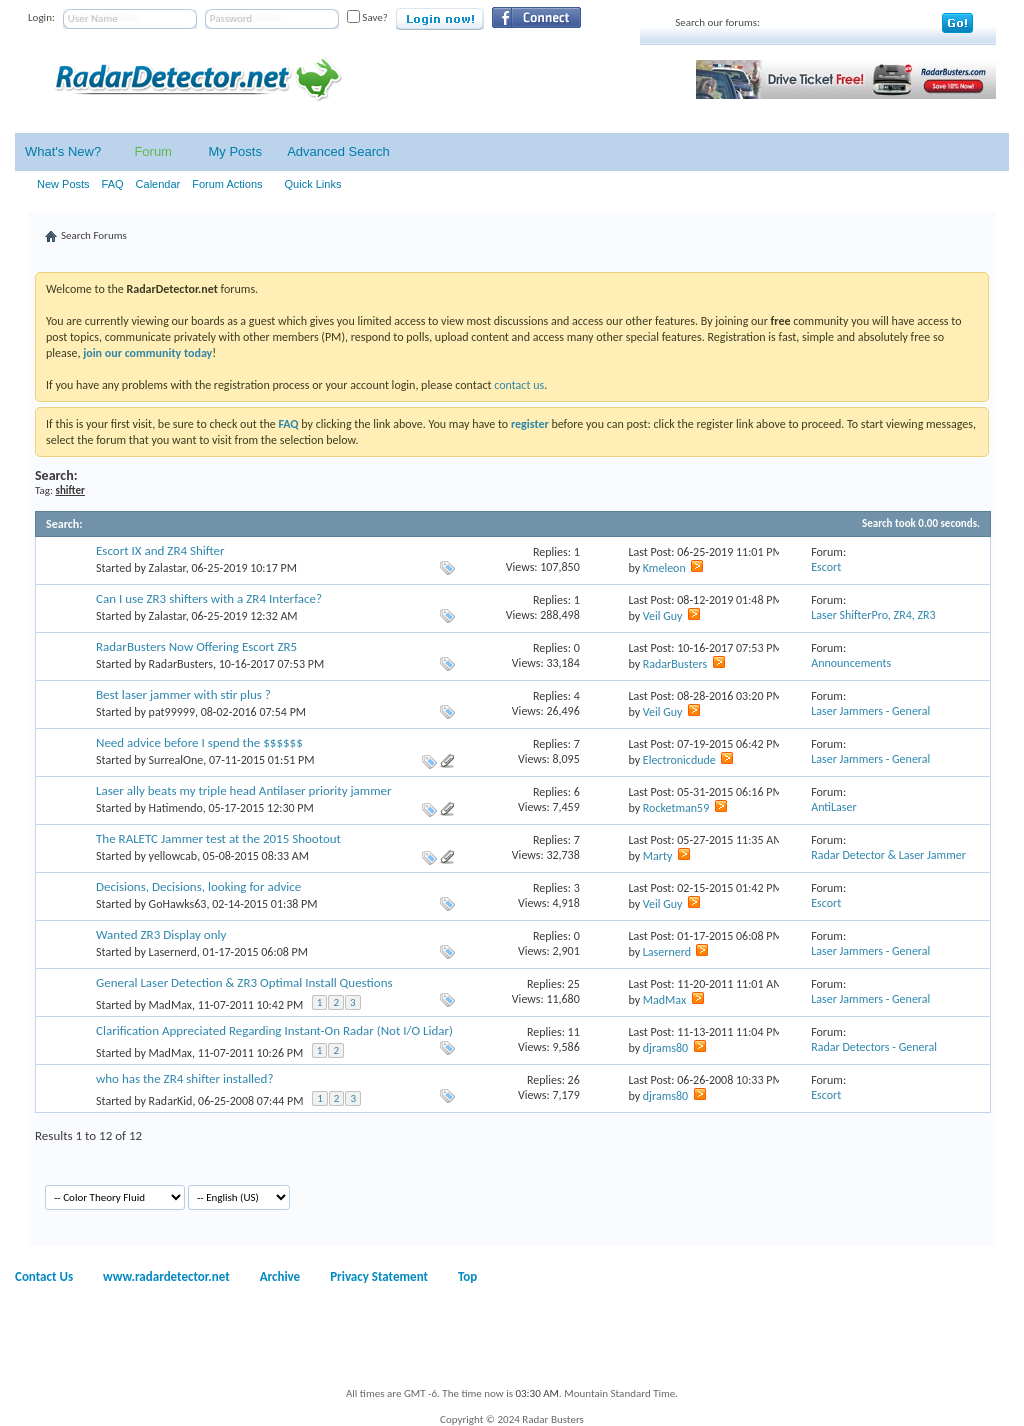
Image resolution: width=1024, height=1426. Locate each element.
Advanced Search (338, 151)
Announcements (851, 663)
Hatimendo (176, 808)
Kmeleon (664, 568)
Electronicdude (679, 760)
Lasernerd (173, 952)
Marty (658, 856)
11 (574, 1032)
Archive (280, 1276)
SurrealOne (176, 760)
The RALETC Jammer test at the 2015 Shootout (218, 838)
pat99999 (172, 712)
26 (574, 1080)
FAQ (113, 184)
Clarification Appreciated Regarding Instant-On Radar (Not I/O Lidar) (274, 1030)
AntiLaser (833, 807)
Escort (826, 567)
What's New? (63, 151)
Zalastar (167, 568)
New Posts (63, 184)
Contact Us (44, 1276)
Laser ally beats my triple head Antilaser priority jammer (244, 790)
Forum (153, 151)
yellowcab (173, 856)
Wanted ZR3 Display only (161, 934)
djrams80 (665, 1048)
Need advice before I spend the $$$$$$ (199, 742)
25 (574, 984)
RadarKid (171, 1101)
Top (467, 1276)
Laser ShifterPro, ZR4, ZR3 (873, 615)
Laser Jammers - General (870, 711)
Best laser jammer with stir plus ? (183, 694)
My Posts (234, 151)
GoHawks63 (178, 904)
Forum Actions (227, 184)
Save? (367, 17)
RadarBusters (181, 664)
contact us (519, 385)
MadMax (170, 1005)
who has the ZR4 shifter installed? (184, 1078)
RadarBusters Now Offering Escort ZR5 (196, 646)
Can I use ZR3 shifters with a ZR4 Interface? (209, 598)
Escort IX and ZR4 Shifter (160, 550)
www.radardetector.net (166, 1276)
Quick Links (313, 184)
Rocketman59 (676, 808)
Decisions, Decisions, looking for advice (198, 886)
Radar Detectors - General (874, 1047)
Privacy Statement (379, 1276)
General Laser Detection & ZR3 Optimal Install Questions (244, 982)
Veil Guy (663, 616)
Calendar (158, 184)
